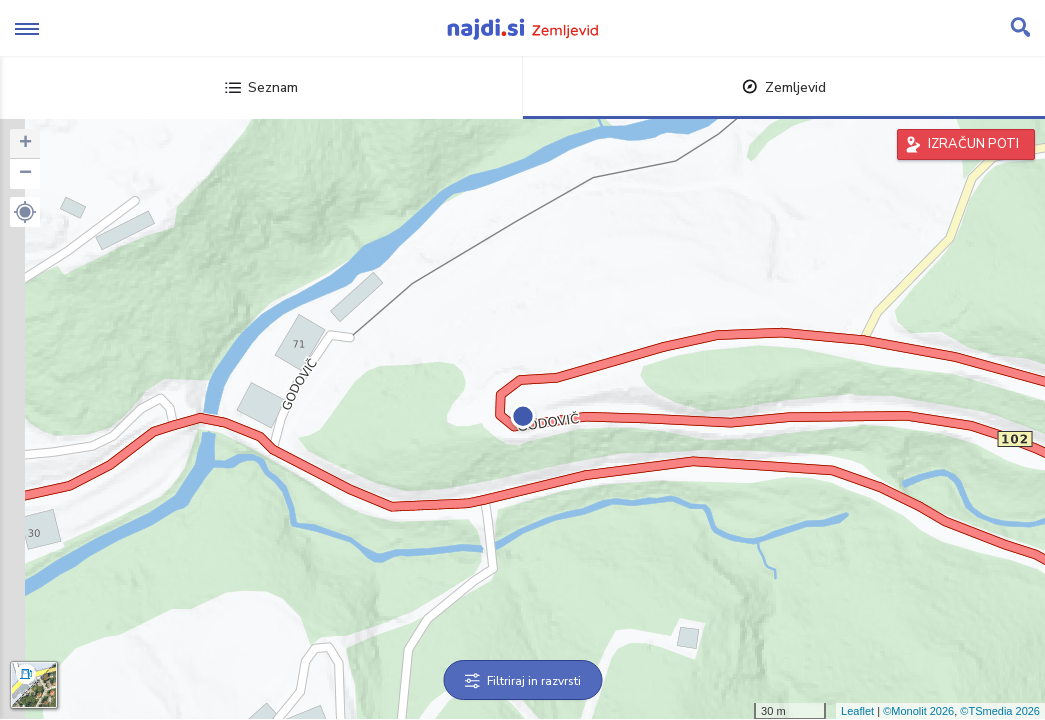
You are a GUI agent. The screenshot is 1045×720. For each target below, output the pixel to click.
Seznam (261, 87)
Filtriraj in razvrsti (522, 681)
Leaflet (857, 711)
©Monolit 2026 (918, 711)
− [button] (25, 174)
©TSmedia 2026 (1000, 711)
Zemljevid (784, 87)
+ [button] (25, 144)
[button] (25, 212)
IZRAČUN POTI (973, 144)
